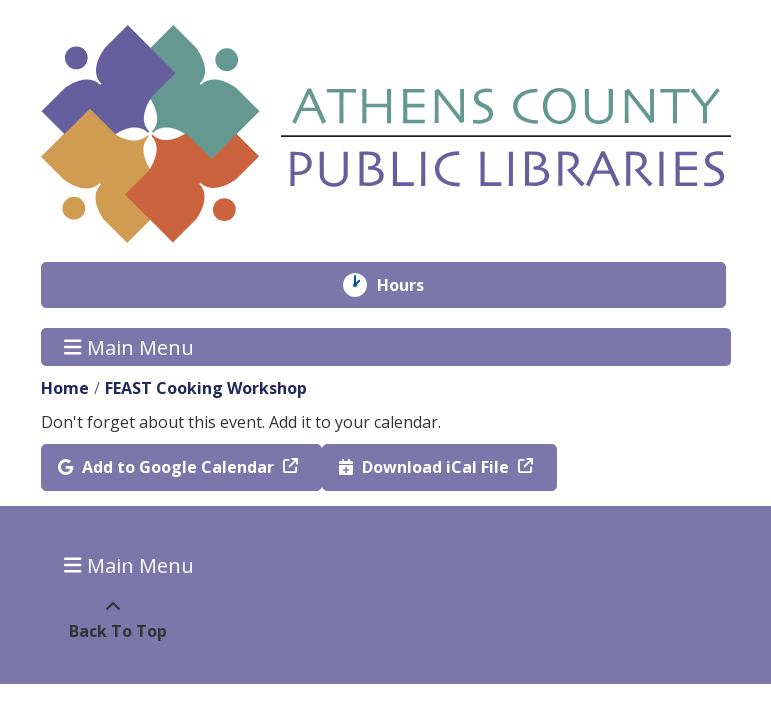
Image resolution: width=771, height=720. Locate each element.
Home (65, 388)
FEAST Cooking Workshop (206, 388)
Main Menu (129, 346)
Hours (414, 285)
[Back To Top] (113, 619)
